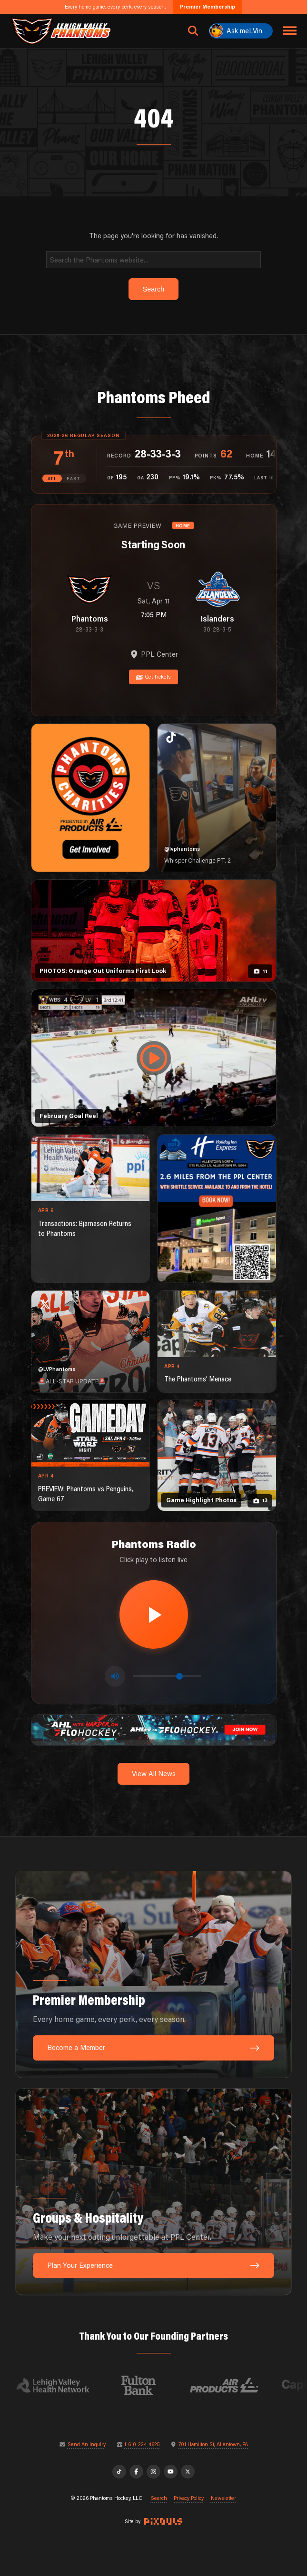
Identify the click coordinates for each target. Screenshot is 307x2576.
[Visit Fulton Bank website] (148, 2385)
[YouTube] (171, 2472)
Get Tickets (153, 676)
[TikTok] (119, 2472)
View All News (154, 1773)
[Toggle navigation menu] (290, 31)
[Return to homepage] (60, 31)
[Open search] (193, 31)
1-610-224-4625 (141, 2444)
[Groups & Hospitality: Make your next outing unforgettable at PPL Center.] (153, 2191)
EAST (73, 478)
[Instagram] (153, 2472)
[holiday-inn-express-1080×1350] (217, 1209)
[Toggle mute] (115, 1676)
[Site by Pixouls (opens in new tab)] (163, 2521)
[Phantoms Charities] (90, 798)
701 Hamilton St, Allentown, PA (213, 2444)
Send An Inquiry (87, 2444)
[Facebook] (136, 2472)
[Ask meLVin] (241, 31)
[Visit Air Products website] (234, 2385)
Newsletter (223, 2498)
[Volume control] (167, 1676)
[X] (188, 2472)
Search (159, 2498)
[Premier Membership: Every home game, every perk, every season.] (153, 1974)
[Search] (153, 259)
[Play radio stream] (153, 1614)
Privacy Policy (189, 2498)
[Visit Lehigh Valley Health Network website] (62, 2385)
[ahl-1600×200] (154, 1729)
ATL (52, 478)
